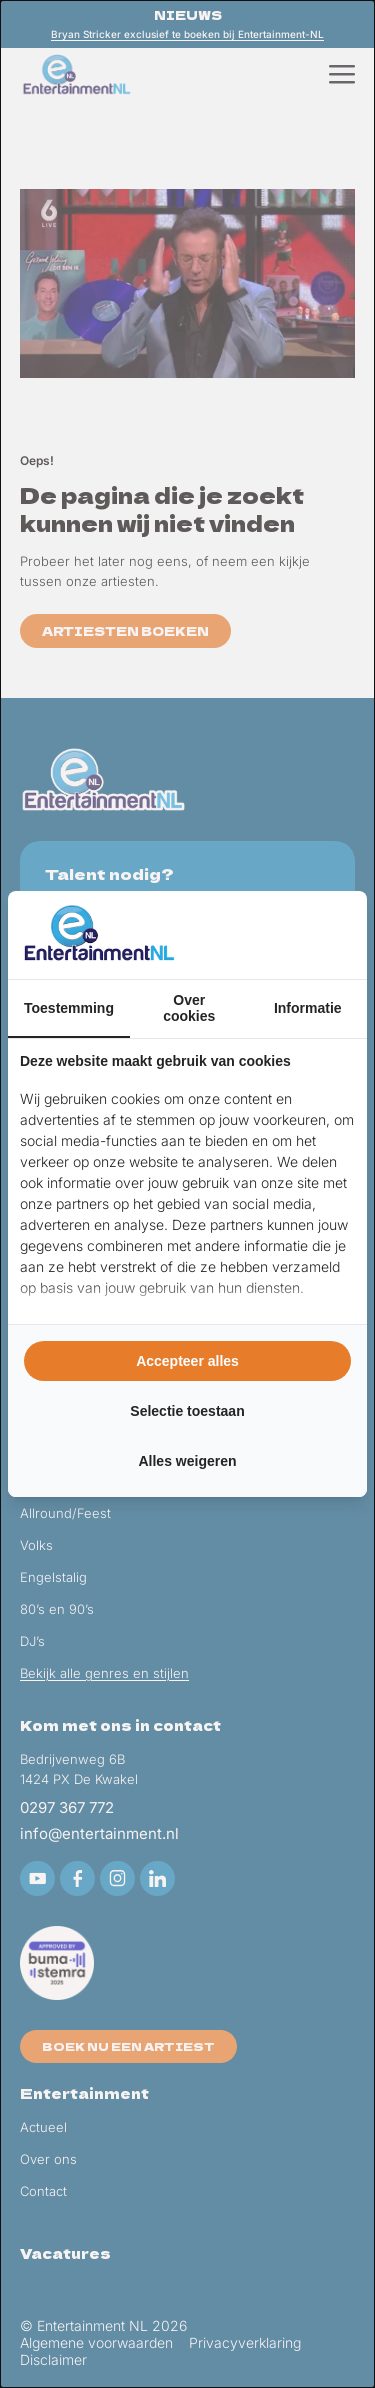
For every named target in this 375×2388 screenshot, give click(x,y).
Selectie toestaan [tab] (187, 1411)
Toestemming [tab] (69, 1008)
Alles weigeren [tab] (187, 1461)
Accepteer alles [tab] (187, 1361)
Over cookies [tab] (189, 1008)
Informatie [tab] (308, 1008)
